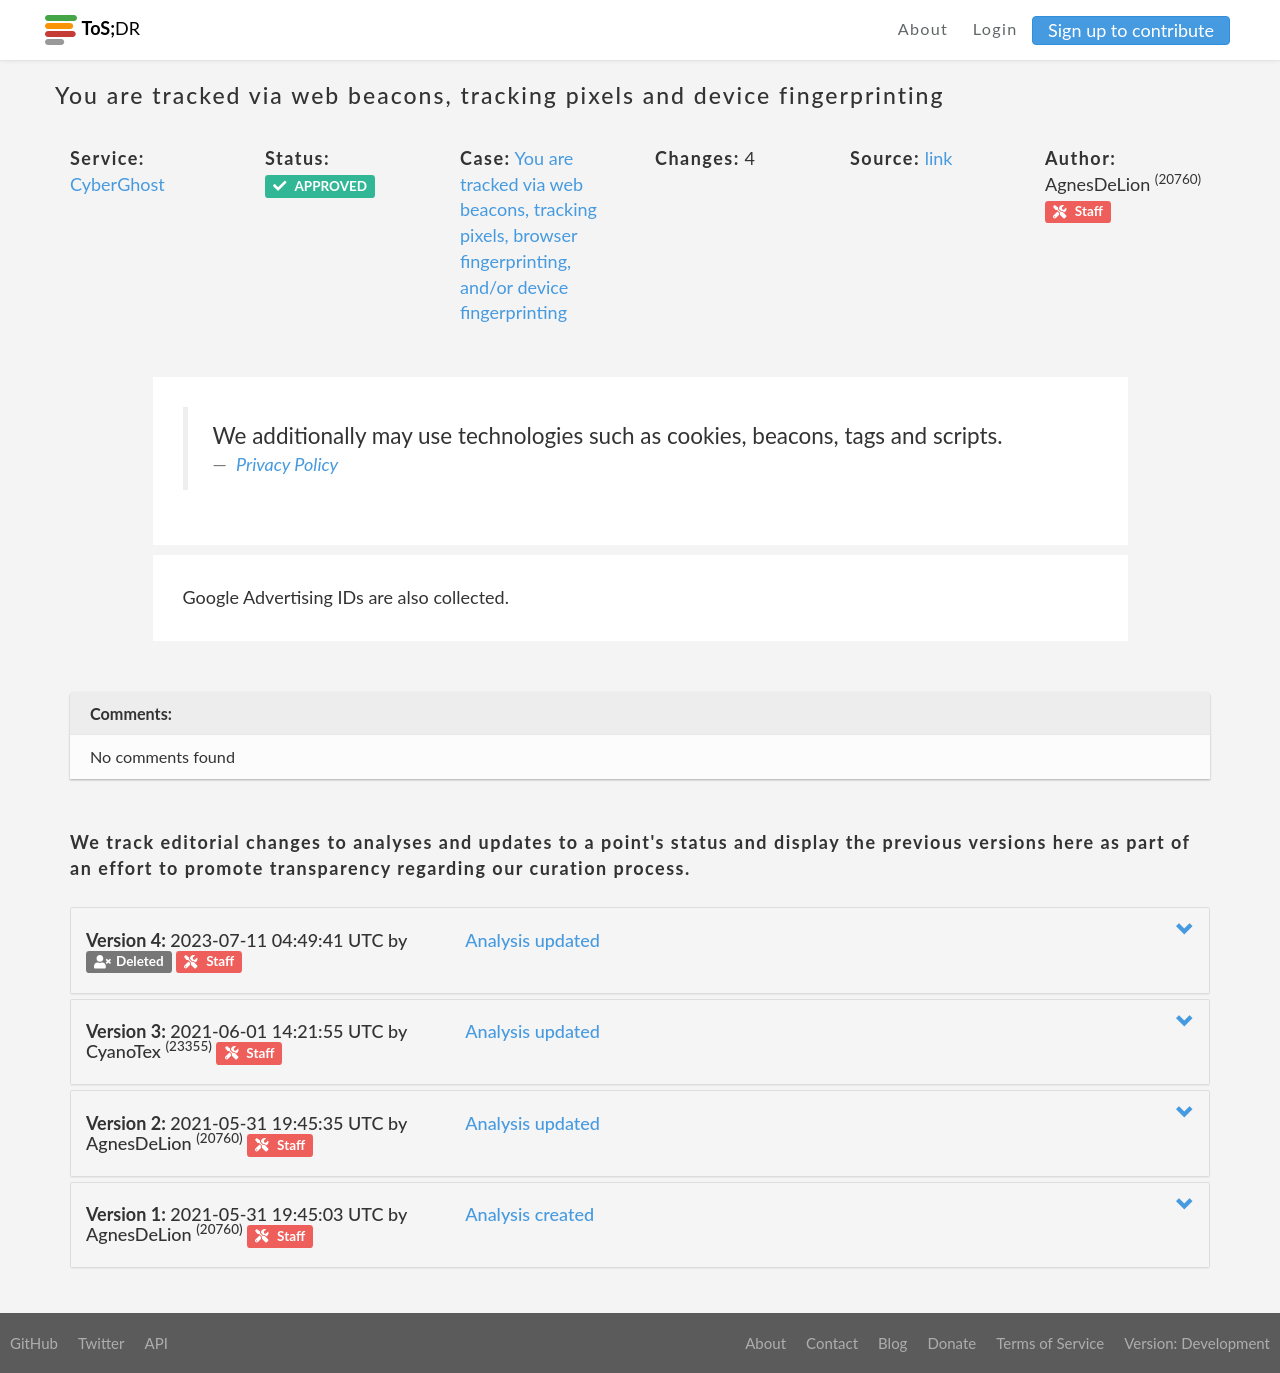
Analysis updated (532, 940)
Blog (892, 1343)
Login (995, 28)
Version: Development (1197, 1343)
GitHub (34, 1343)
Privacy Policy (287, 464)
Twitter (101, 1343)
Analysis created (529, 1214)
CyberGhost (117, 184)
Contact (832, 1343)
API (155, 1343)
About (923, 28)
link (939, 158)
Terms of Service (1050, 1343)
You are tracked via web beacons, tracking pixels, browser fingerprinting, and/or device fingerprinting (528, 235)
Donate (951, 1343)
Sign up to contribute (1131, 30)
